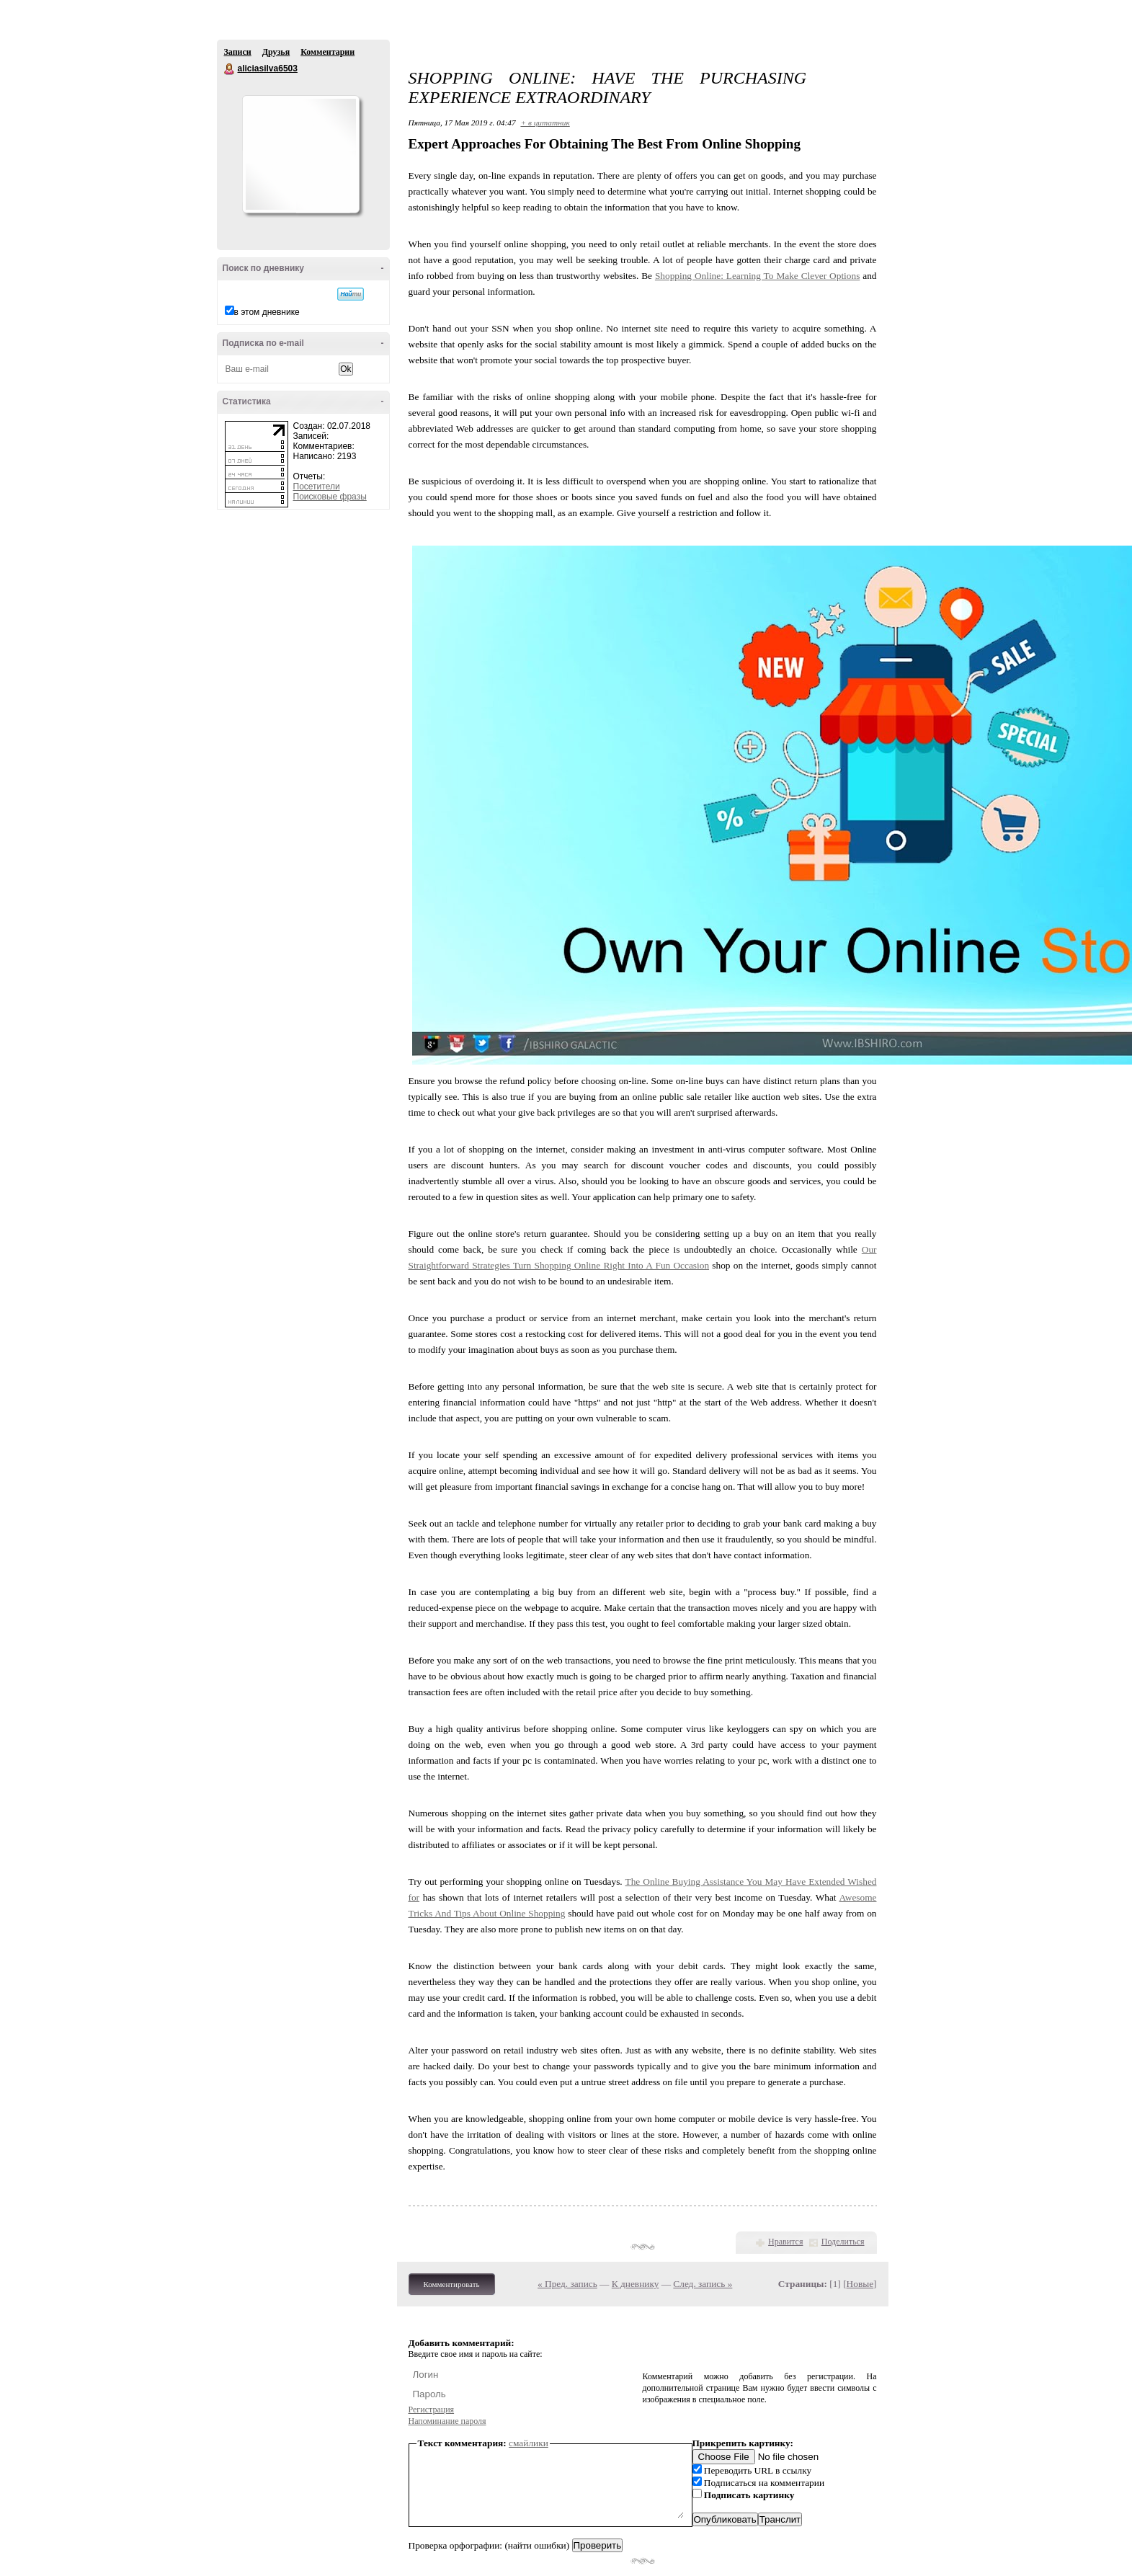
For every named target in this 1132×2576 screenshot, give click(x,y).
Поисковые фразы (330, 497)
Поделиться (843, 2242)
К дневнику (635, 2283)
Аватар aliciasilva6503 (300, 154)
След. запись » (702, 2283)
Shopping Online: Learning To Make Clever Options (757, 275)
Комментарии (327, 52)
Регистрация (432, 2409)
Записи (237, 52)
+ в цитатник (544, 122)
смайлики (528, 2443)
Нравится (785, 2242)
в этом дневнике (267, 312)
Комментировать (452, 2284)
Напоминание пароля (447, 2421)
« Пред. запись (567, 2283)
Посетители (316, 486)
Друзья (276, 52)
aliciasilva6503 (230, 69)
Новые (860, 2283)
